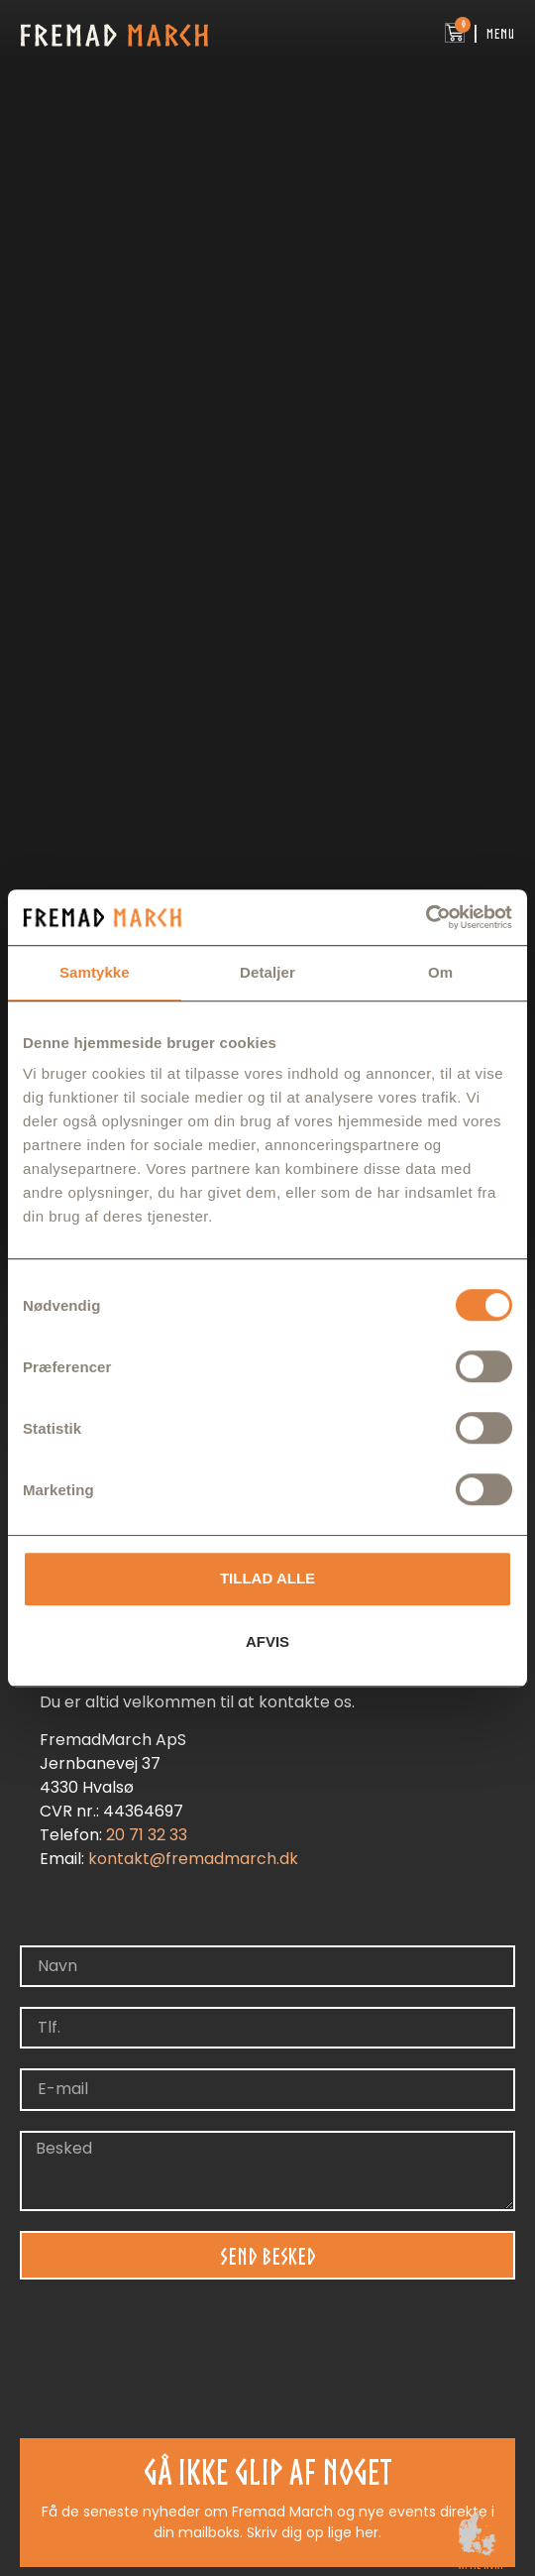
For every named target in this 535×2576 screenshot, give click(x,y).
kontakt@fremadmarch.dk (193, 1858)
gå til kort (480, 2564)
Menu (500, 34)
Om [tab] (440, 972)
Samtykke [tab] (94, 972)
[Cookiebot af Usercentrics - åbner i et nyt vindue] (425, 917)
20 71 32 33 (146, 1834)
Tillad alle (267, 1578)
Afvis (267, 1641)
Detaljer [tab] (267, 972)
